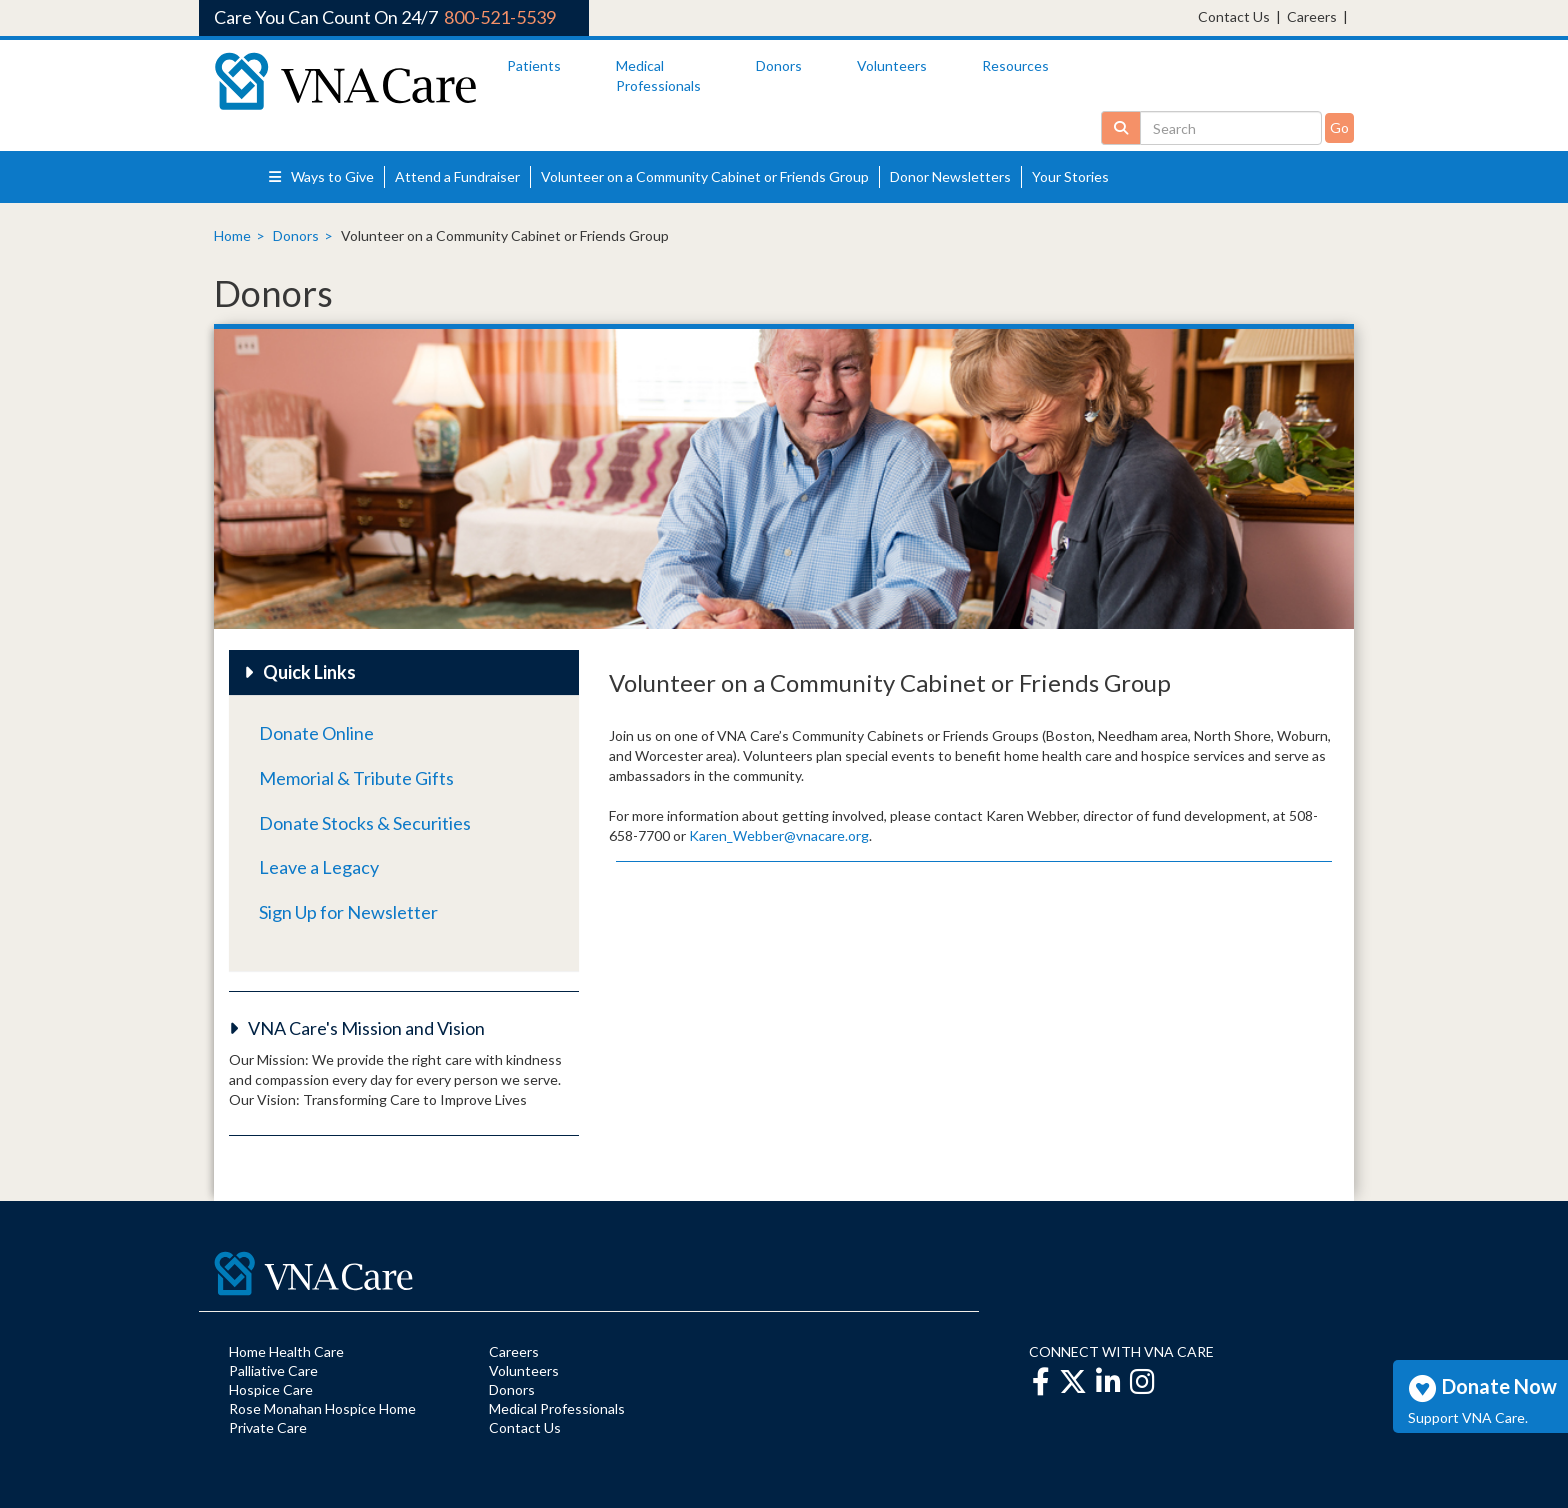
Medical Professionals (557, 1408)
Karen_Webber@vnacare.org (779, 835)
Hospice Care (271, 1389)
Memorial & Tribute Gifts (356, 778)
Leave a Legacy (319, 867)
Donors (779, 65)
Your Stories (1070, 176)
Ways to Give (321, 177)
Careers (1312, 16)
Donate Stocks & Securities (365, 823)
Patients (534, 65)
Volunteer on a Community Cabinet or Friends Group (705, 176)
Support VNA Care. (1468, 1417)
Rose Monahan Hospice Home (322, 1408)
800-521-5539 (500, 17)
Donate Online (316, 733)
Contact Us (1234, 16)
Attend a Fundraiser (457, 176)
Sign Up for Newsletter (348, 912)
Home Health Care (286, 1351)
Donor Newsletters (950, 176)
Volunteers (892, 65)
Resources (1015, 65)
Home (232, 235)
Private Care (268, 1427)
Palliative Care (273, 1370)
